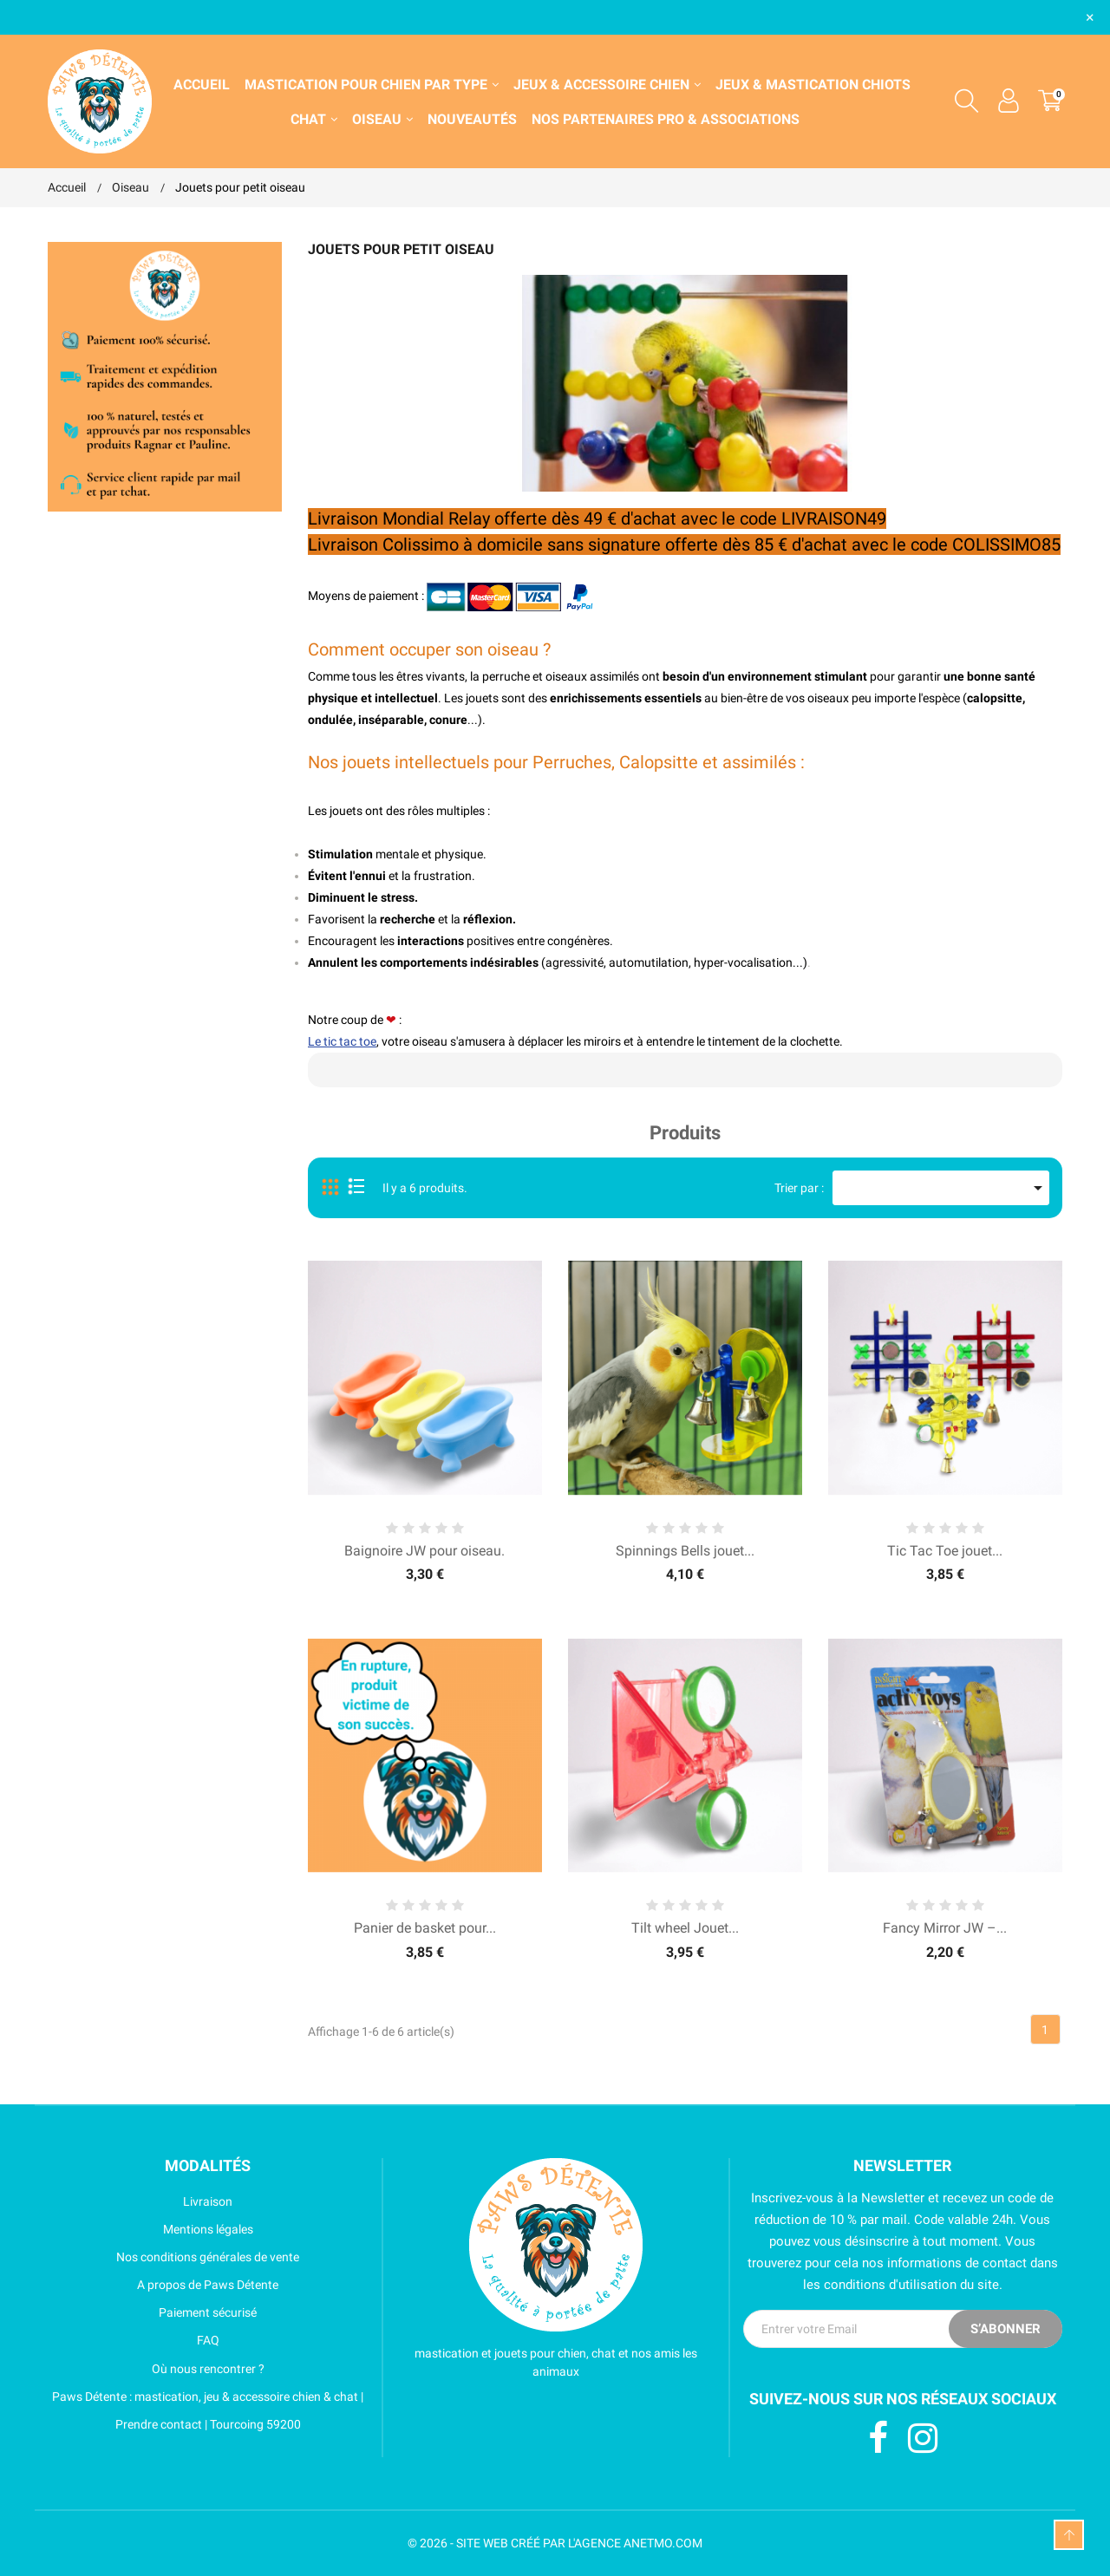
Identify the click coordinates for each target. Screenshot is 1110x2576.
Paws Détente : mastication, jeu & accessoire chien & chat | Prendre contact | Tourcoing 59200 (205, 2410)
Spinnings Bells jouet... (685, 1550)
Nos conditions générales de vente (173, 2257)
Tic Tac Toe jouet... (944, 1550)
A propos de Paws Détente (163, 2285)
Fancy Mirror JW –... (945, 1928)
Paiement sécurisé (152, 2312)
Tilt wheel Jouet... (685, 1928)
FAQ (133, 2340)
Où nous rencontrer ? (156, 2369)
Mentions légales (150, 2229)
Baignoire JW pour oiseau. (424, 1550)
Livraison (140, 2201)
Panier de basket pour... (425, 1928)
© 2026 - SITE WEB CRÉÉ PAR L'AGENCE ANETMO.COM (555, 2543)
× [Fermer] (1090, 17)
